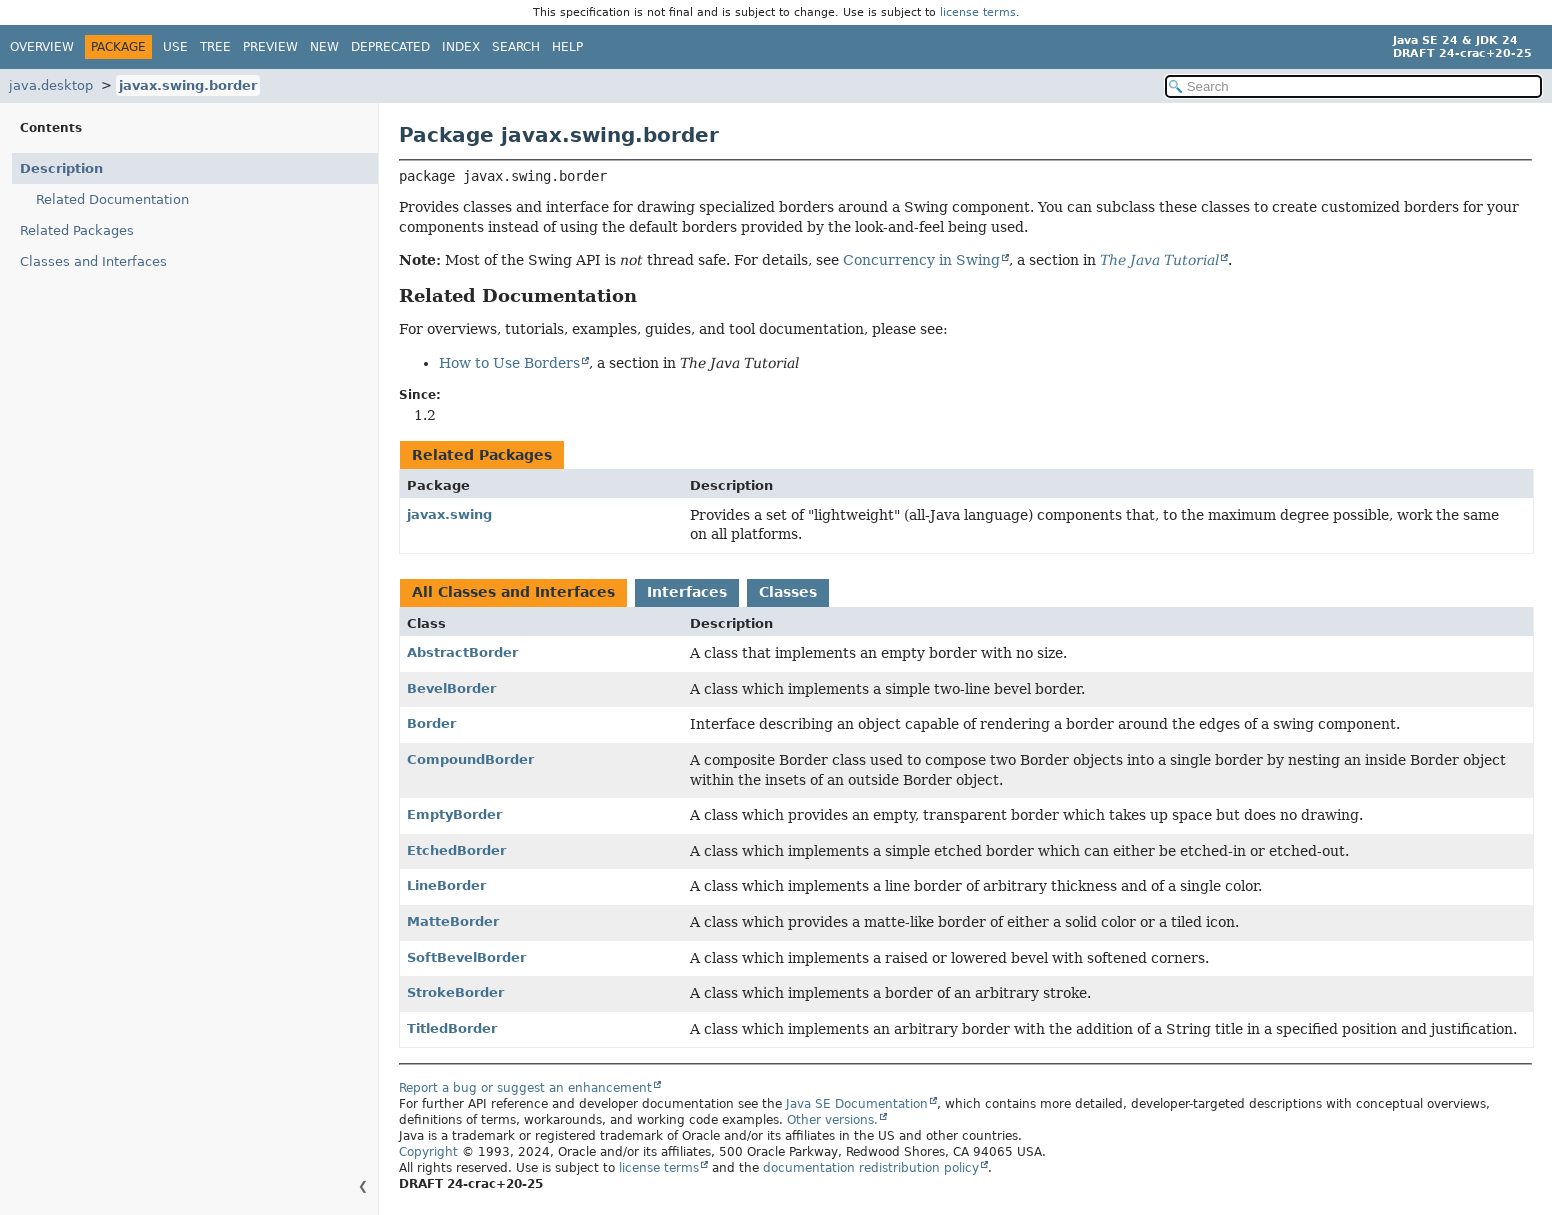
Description (61, 168)
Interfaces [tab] (687, 592)
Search (516, 47)
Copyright (428, 1152)
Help (567, 47)
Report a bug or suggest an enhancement (525, 1088)
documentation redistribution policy (871, 1168)
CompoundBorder (470, 759)
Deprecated (390, 47)
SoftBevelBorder (466, 957)
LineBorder (446, 885)
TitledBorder (452, 1028)
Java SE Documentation (857, 1104)
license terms (978, 12)
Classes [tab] (788, 592)
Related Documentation (112, 199)
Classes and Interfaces (93, 261)
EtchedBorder (456, 850)
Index (461, 47)
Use (175, 47)
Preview (270, 47)
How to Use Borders (509, 363)
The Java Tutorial (1159, 260)
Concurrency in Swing (921, 260)
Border (431, 723)
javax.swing (449, 514)
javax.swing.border (188, 85)
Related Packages (77, 230)
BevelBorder (451, 688)
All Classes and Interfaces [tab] (513, 592)
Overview (42, 47)
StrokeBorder (455, 992)
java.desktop (51, 85)
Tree (215, 47)
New (324, 47)
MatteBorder (453, 921)
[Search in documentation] (1353, 86)
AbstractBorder (462, 652)
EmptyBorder (454, 814)
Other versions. (832, 1120)
